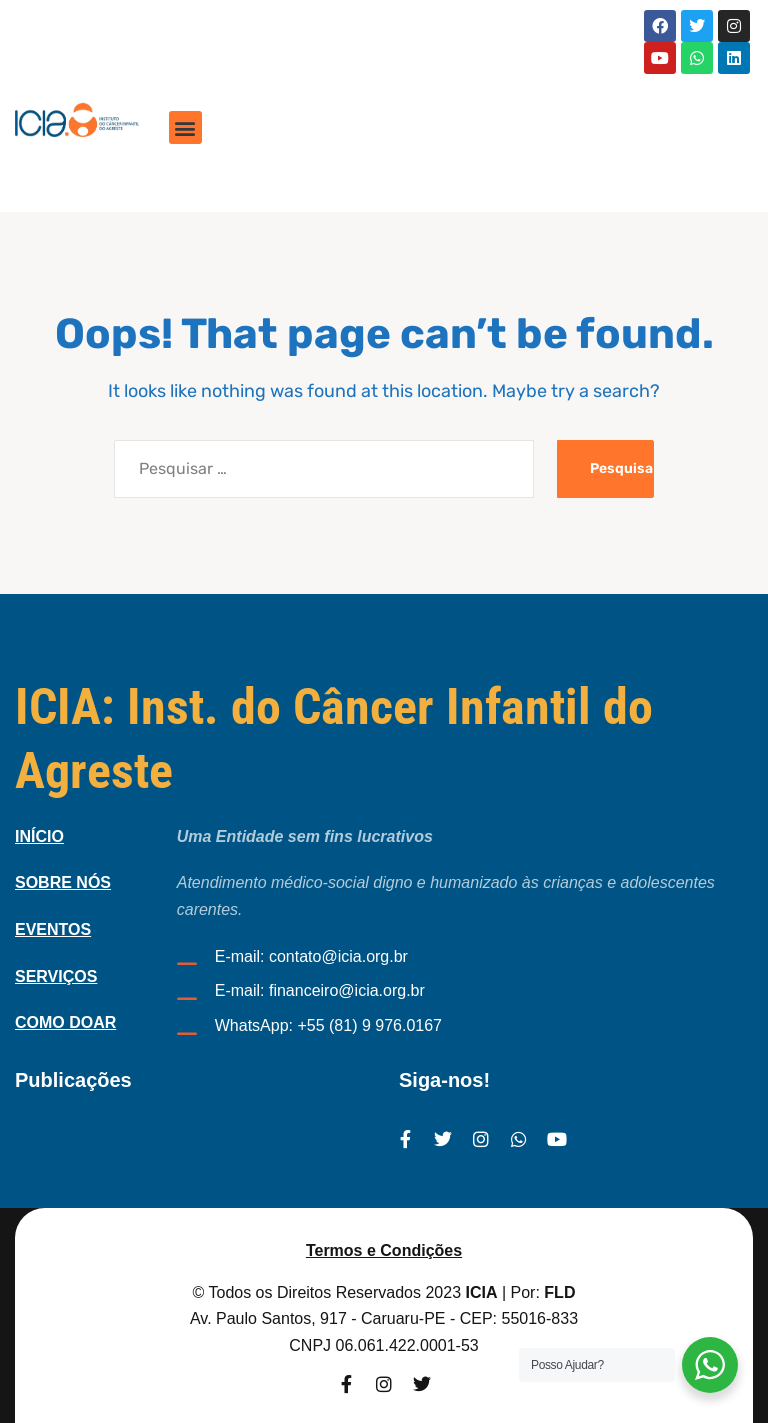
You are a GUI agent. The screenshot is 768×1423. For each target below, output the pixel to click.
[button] (185, 127)
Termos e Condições (384, 1250)
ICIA (482, 1292)
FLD (559, 1292)
